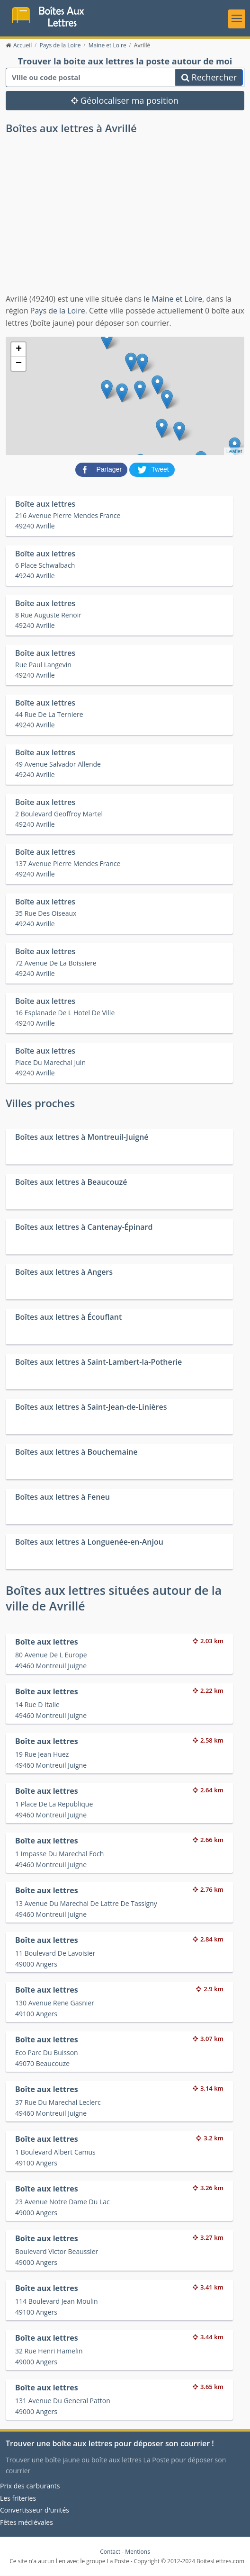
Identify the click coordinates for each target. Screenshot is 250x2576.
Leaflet (234, 452)
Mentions (137, 2553)
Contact (110, 2553)
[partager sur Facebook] (102, 470)
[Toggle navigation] (236, 18)
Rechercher (209, 78)
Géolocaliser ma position (125, 101)
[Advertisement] (125, 222)
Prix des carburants (30, 2486)
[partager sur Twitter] (152, 470)
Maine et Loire (177, 299)
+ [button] (19, 350)
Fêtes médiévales (26, 2522)
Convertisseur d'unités (34, 2510)
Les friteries (18, 2498)
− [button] (19, 365)
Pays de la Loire (57, 311)
